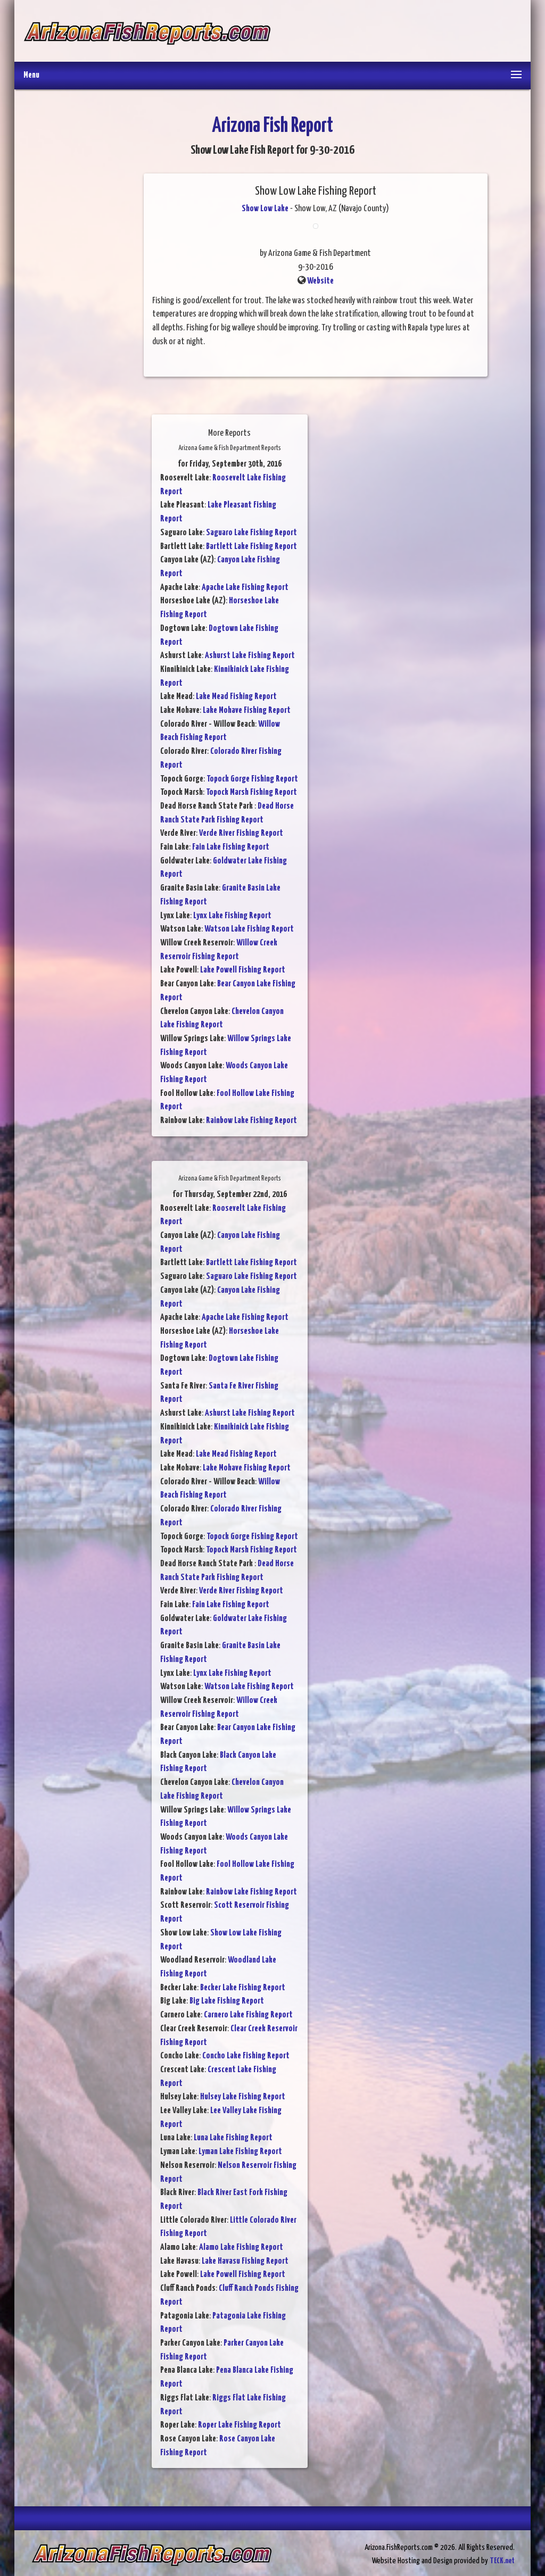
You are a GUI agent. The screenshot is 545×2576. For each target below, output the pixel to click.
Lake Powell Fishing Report (242, 970)
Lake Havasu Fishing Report (245, 2261)
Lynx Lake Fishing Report (232, 915)
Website (320, 281)
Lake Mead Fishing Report (236, 696)
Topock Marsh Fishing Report (251, 792)
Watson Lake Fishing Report (249, 929)
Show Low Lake (265, 208)
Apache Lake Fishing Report (245, 587)
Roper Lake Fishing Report (239, 2425)
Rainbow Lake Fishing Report (251, 1120)
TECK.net (502, 2561)
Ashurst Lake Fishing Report (250, 655)
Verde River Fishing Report (241, 833)
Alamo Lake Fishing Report (241, 2247)
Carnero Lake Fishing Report (248, 2015)
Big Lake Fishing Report (226, 2001)
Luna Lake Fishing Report (233, 2137)
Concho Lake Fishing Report (246, 2055)
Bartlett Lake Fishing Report (251, 546)
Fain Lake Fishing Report (230, 847)
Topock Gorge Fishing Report (252, 779)
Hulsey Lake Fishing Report (242, 2096)
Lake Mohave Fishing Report (247, 710)
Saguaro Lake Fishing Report (251, 532)
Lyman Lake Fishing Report (240, 2151)
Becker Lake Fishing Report (242, 1987)
